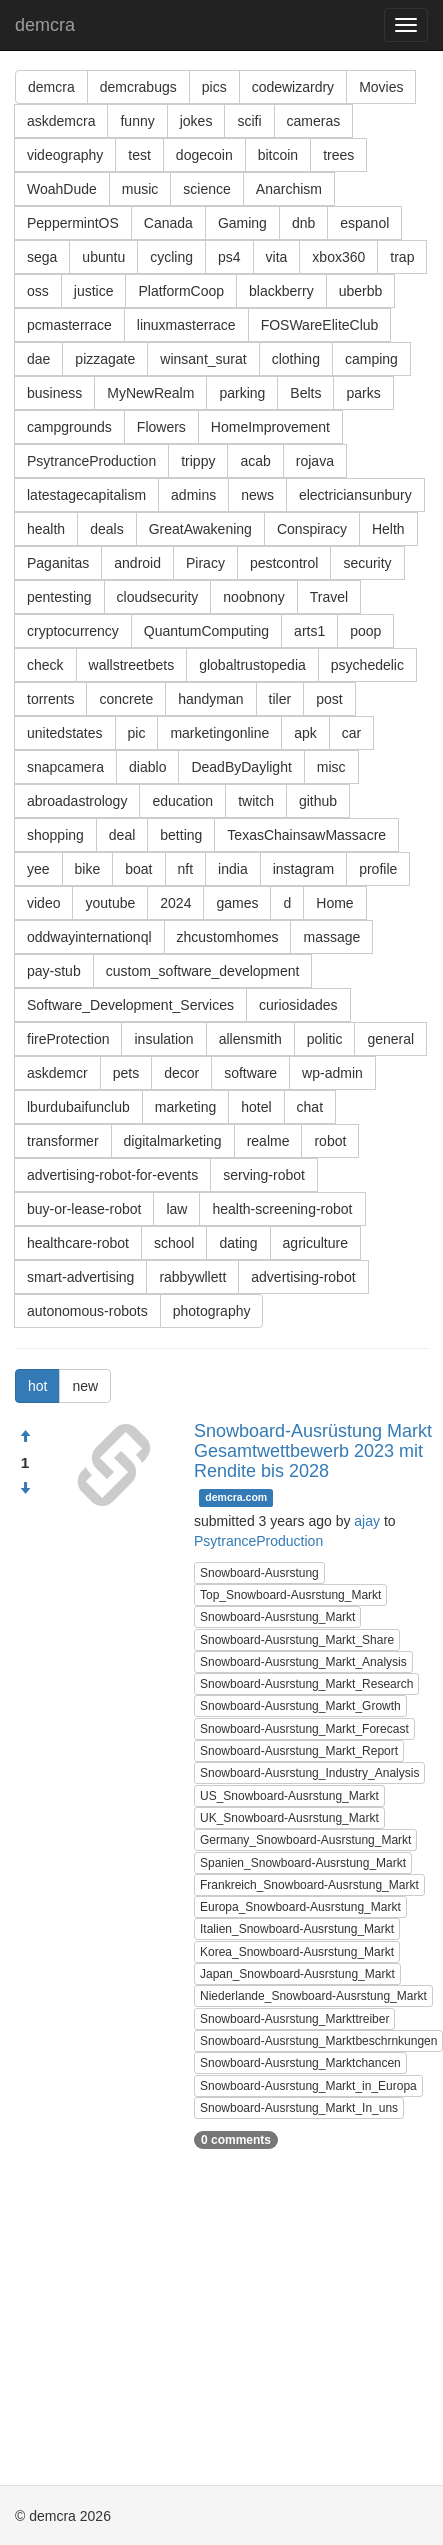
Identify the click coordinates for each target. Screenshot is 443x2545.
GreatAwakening (200, 529)
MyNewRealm (150, 393)
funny (137, 121)
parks (363, 393)
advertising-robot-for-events (112, 1175)
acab (255, 461)
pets (126, 1073)
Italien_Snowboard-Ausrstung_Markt (297, 1929)
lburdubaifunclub (78, 1107)
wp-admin (332, 1073)
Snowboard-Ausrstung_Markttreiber (294, 2019)
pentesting (59, 597)
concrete (126, 699)
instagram (303, 869)
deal (122, 835)
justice (94, 291)
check (45, 665)
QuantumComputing (206, 631)
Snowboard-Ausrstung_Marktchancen (300, 2063)
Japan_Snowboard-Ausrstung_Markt (297, 1974)
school (174, 1243)
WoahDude (62, 189)
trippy (198, 461)
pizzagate (105, 359)
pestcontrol (284, 563)
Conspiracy (312, 529)
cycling (171, 257)
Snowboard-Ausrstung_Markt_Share (297, 1640)
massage (331, 937)
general (390, 1039)
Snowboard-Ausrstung (259, 1573)
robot (330, 1141)
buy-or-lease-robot (84, 1209)
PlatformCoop (181, 291)
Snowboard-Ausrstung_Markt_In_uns (299, 2108)
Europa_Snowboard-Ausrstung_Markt (300, 1907)
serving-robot (264, 1175)
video (43, 903)
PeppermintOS (73, 223)
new (85, 1386)
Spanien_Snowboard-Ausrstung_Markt (303, 1863)
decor (181, 1073)
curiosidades (298, 1005)
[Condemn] (25, 1489)
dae (38, 359)
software (250, 1073)
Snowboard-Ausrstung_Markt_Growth (300, 1706)
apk (305, 733)
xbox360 (338, 257)
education (182, 801)
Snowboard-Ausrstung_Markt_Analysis (303, 1662)
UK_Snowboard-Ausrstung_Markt (289, 1818)
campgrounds (69, 427)
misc (331, 767)
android (137, 563)
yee (38, 869)
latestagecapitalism (86, 495)
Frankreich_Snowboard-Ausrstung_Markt (309, 1885)
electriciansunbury (355, 495)
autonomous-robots (87, 1311)
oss (38, 291)
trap (402, 257)
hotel (256, 1107)
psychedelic (367, 665)
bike (88, 869)
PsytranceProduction (91, 461)
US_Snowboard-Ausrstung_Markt (289, 1796)
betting (181, 835)
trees (338, 155)
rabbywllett (192, 1277)
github (318, 801)
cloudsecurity (158, 597)
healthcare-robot (78, 1243)
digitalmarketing (173, 1141)
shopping (55, 835)
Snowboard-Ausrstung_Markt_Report (299, 1751)
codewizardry (293, 87)
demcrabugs (138, 87)
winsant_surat (203, 359)
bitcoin (278, 155)
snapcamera (65, 767)
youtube (110, 903)
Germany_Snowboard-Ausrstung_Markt (305, 1840)
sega (42, 257)
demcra (45, 25)
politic (325, 1039)
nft (186, 869)
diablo (147, 767)
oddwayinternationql (89, 937)
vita (277, 257)
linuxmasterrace (186, 325)
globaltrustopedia (252, 665)
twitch (256, 801)
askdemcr (57, 1073)
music (140, 189)
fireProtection (68, 1039)
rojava (315, 461)
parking (242, 393)
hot (37, 1386)
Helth (388, 529)
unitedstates (65, 733)
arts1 (309, 631)
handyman (210, 699)
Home (334, 903)
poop (365, 631)
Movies (381, 87)
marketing (185, 1107)
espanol (364, 223)
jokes (196, 121)
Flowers (161, 427)
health (46, 529)
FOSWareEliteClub (320, 325)
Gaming (242, 223)
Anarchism (289, 189)
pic (137, 733)
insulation (163, 1039)
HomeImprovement (270, 427)
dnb (303, 223)
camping (371, 359)
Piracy (205, 563)
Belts (305, 393)
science (206, 189)
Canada (168, 223)
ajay (367, 1521)
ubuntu (103, 257)
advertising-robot (303, 1277)
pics (214, 87)
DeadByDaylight (241, 767)
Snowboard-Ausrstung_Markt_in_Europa (308, 2086)
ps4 (229, 257)
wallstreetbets (132, 665)
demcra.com (236, 1497)
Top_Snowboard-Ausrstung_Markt (290, 1595)
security (367, 563)
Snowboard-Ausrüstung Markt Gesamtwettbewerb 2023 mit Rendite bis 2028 (313, 1451)
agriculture (315, 1243)
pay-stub (54, 971)
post (329, 699)
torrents (50, 699)
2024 (175, 903)
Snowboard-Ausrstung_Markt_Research (306, 1684)
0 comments (236, 2140)
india (233, 869)
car (351, 733)
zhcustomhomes (228, 937)
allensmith (250, 1039)
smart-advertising (80, 1277)
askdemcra (61, 121)
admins (193, 495)
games (237, 903)
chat (310, 1107)
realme (268, 1141)
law (176, 1209)
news (257, 495)
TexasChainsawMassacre (306, 835)
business (54, 393)
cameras (314, 121)
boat (138, 869)
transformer (63, 1141)
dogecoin (204, 155)
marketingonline (219, 733)
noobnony (254, 597)
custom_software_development (203, 971)
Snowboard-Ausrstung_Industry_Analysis (309, 1773)
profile (378, 869)
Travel (329, 597)
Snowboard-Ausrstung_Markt (277, 1617)
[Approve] (25, 1437)
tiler (280, 699)
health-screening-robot (282, 1209)
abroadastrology (77, 801)
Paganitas (58, 563)
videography (65, 155)
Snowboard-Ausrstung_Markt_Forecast (304, 1729)
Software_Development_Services (130, 1005)
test (139, 155)
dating (238, 1243)
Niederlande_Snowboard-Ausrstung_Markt (313, 1996)
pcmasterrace (69, 325)
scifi (249, 121)
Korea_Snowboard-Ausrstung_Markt (297, 1952)
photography (212, 1311)
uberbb (361, 291)
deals (106, 529)
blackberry (281, 291)
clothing (296, 359)
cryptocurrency (73, 631)
